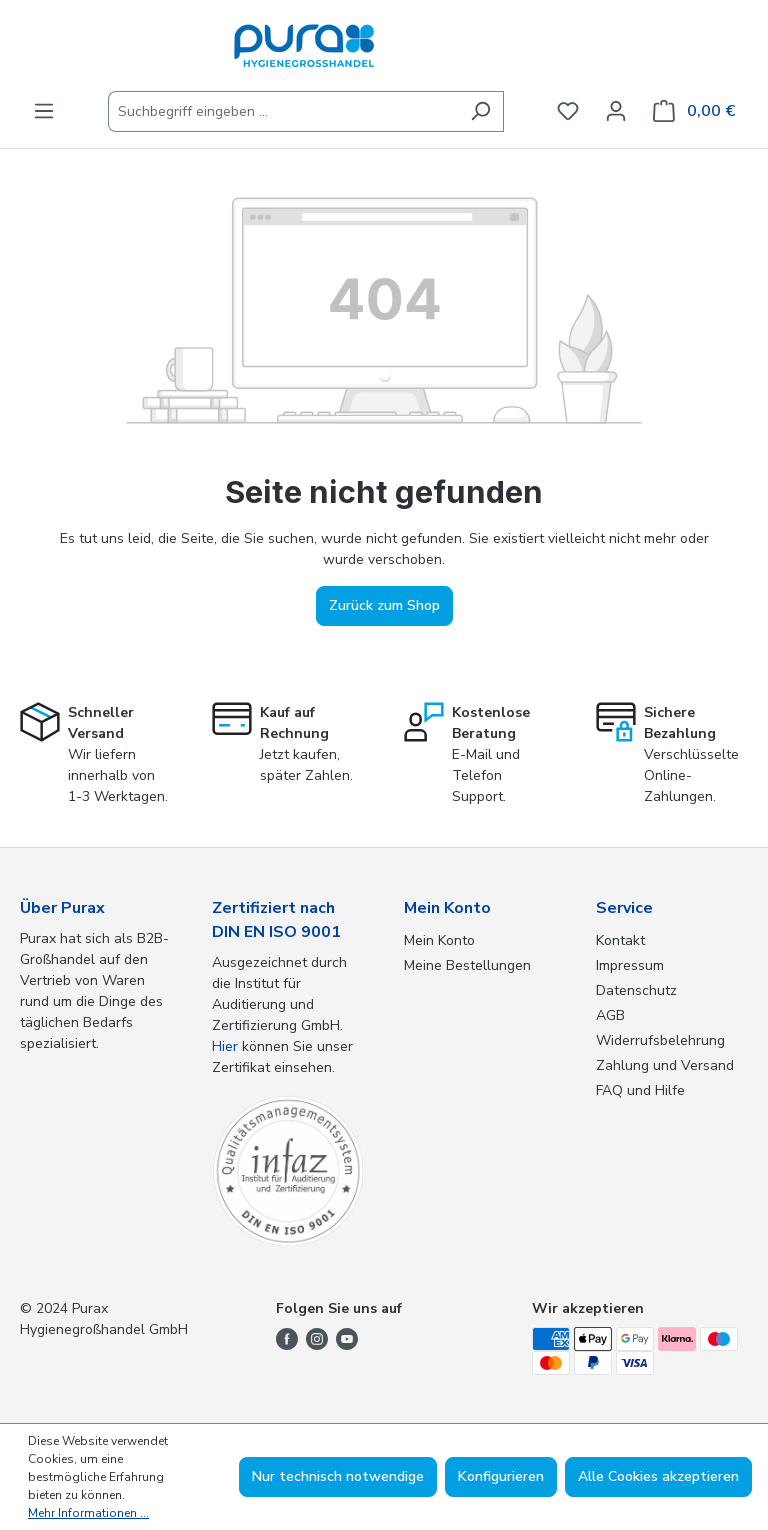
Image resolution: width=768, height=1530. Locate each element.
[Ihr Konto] (616, 111)
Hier (225, 1046)
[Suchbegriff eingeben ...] (283, 111)
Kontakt (620, 940)
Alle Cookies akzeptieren (658, 1476)
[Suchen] (480, 111)
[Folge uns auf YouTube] (347, 1337)
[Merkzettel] (568, 111)
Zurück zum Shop (384, 605)
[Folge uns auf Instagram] (317, 1337)
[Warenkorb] (694, 111)
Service (624, 908)
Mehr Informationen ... (88, 1513)
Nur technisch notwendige (338, 1476)
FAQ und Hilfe (640, 1090)
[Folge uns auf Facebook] (287, 1337)
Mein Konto (447, 908)
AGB (610, 1015)
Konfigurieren (501, 1476)
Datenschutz (636, 990)
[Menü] (44, 111)
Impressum (630, 965)
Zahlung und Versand (665, 1065)
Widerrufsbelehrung (660, 1040)
